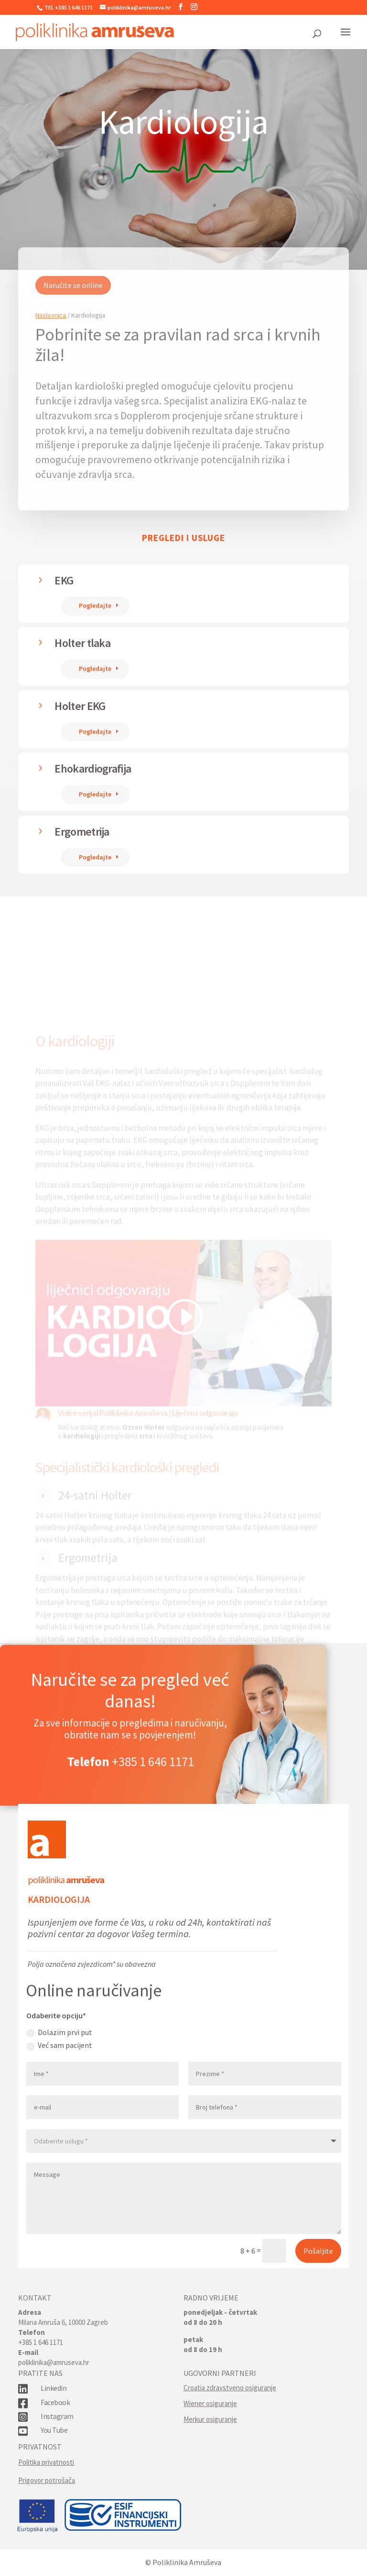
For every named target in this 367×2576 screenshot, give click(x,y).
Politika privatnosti (46, 2462)
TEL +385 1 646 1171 (68, 7)
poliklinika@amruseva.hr (53, 2362)
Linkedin (53, 2388)
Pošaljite (318, 2251)
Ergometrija (81, 831)
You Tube (54, 2430)
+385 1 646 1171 (153, 1780)
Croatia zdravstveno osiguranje (230, 2387)
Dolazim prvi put (59, 2032)
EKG (63, 580)
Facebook (55, 2402)
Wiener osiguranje (210, 2403)
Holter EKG (79, 706)
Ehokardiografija (92, 768)
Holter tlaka (82, 643)
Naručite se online (73, 313)
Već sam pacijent (59, 2045)
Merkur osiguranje (210, 2419)
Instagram (57, 2416)
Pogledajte (95, 605)
